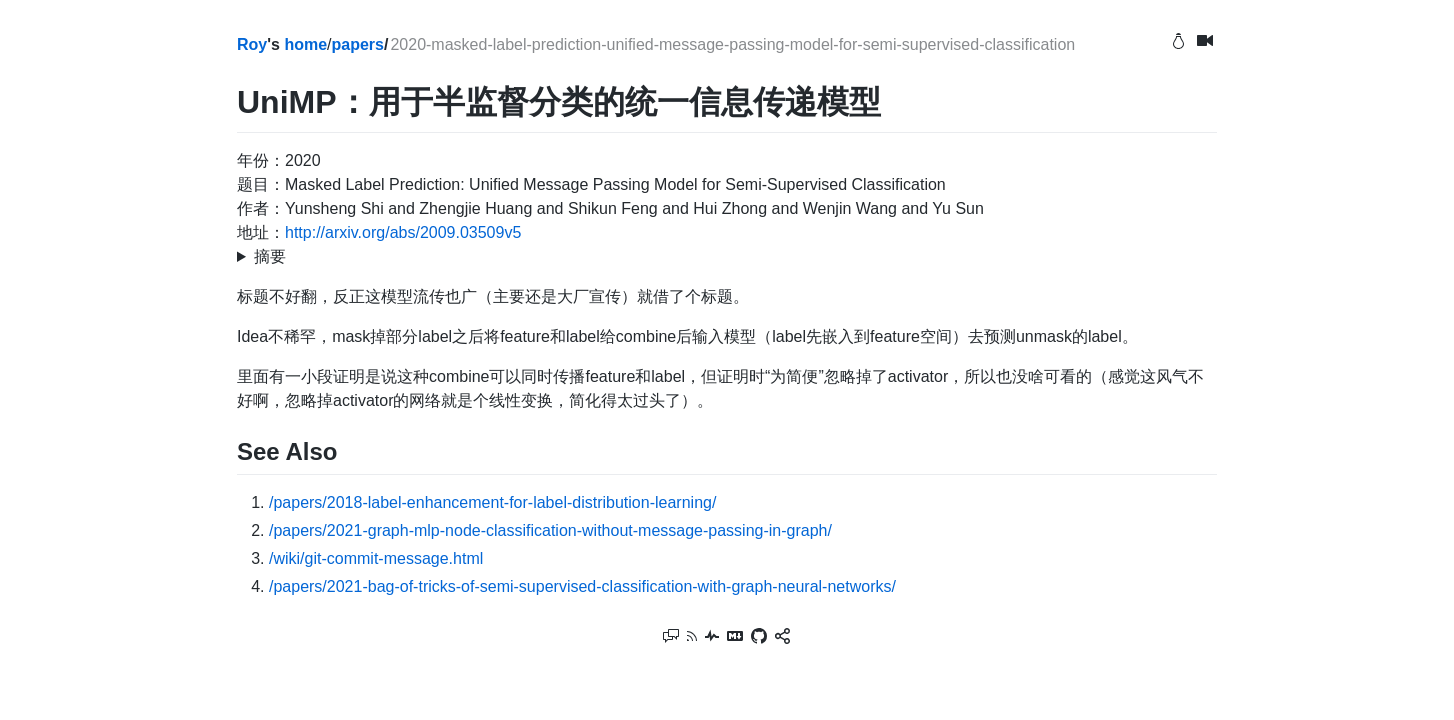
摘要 (270, 256)
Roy (252, 44)
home (305, 44)
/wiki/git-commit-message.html (376, 558)
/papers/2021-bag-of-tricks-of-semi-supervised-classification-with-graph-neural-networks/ (582, 586)
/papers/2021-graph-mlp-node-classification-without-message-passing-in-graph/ (550, 530)
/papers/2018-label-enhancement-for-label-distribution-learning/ (492, 502)
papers (358, 44)
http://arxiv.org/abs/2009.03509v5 (403, 232)
